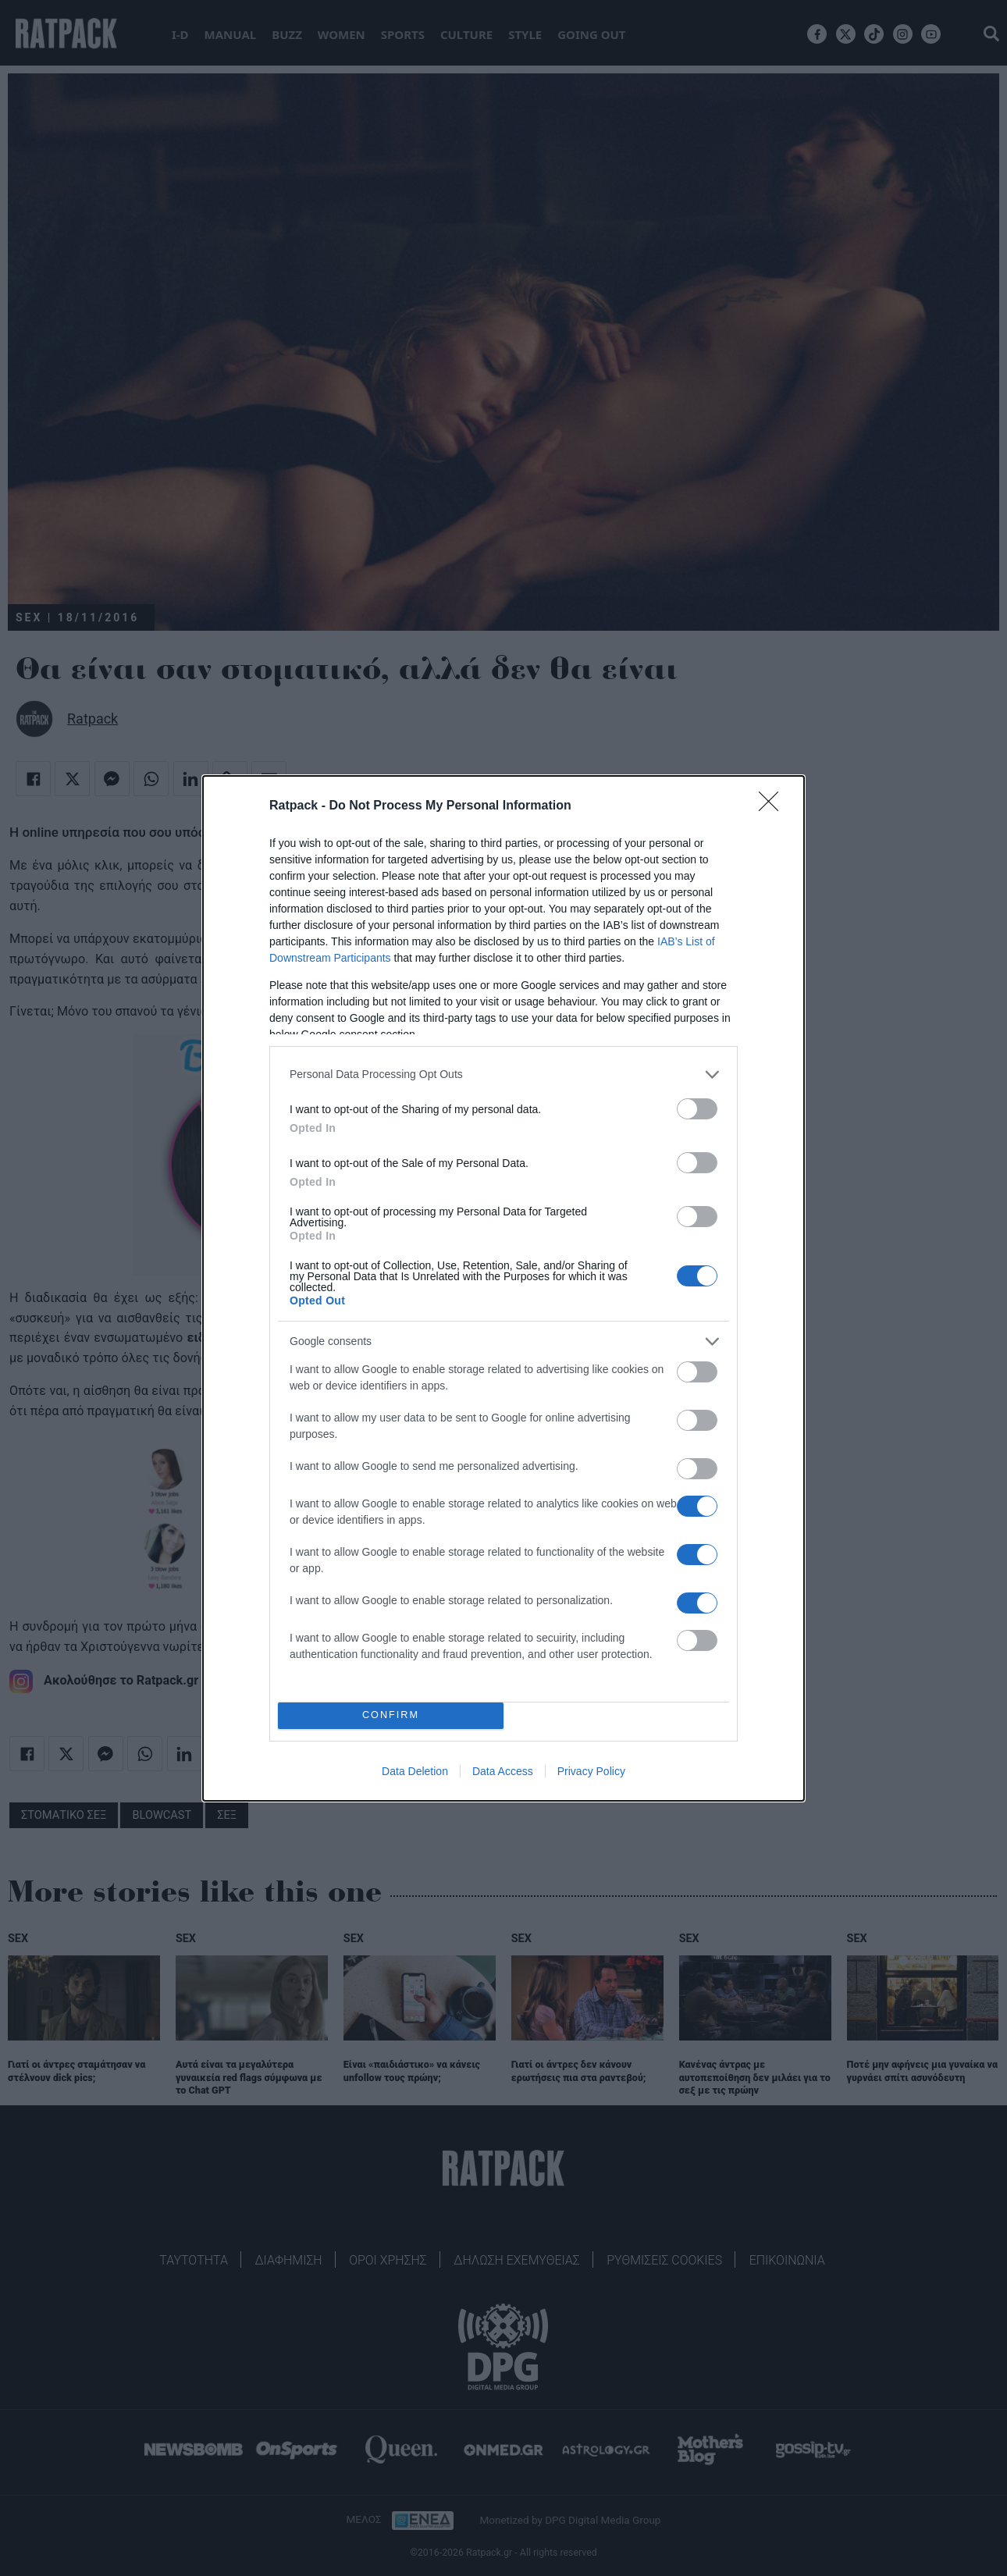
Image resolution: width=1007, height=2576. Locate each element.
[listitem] (503, 1074)
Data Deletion (415, 1771)
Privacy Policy (591, 1771)
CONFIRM (390, 1715)
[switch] (697, 1108)
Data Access (502, 1771)
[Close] (773, 806)
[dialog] (503, 1288)
